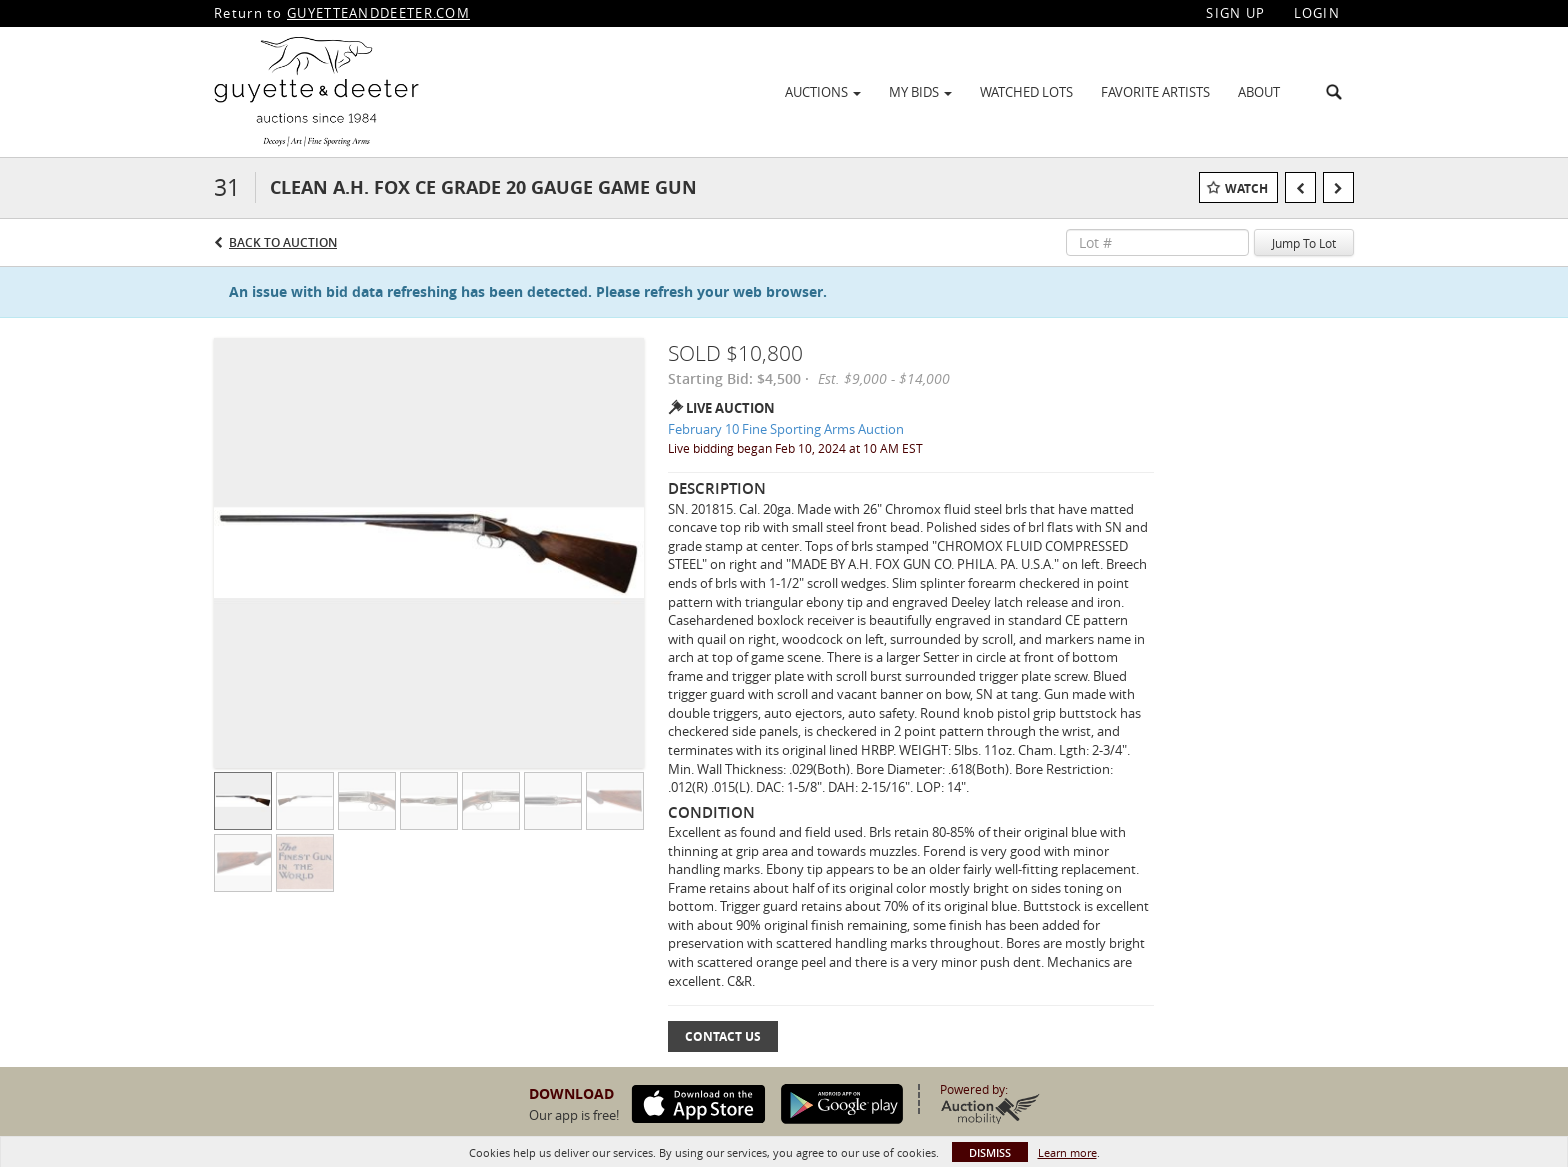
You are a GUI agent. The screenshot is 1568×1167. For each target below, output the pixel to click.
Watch (1246, 188)
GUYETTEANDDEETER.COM (378, 13)
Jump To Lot (1304, 243)
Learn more (1067, 1152)
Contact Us (723, 1036)
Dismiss (990, 1152)
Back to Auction (283, 242)
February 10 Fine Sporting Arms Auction (786, 429)
